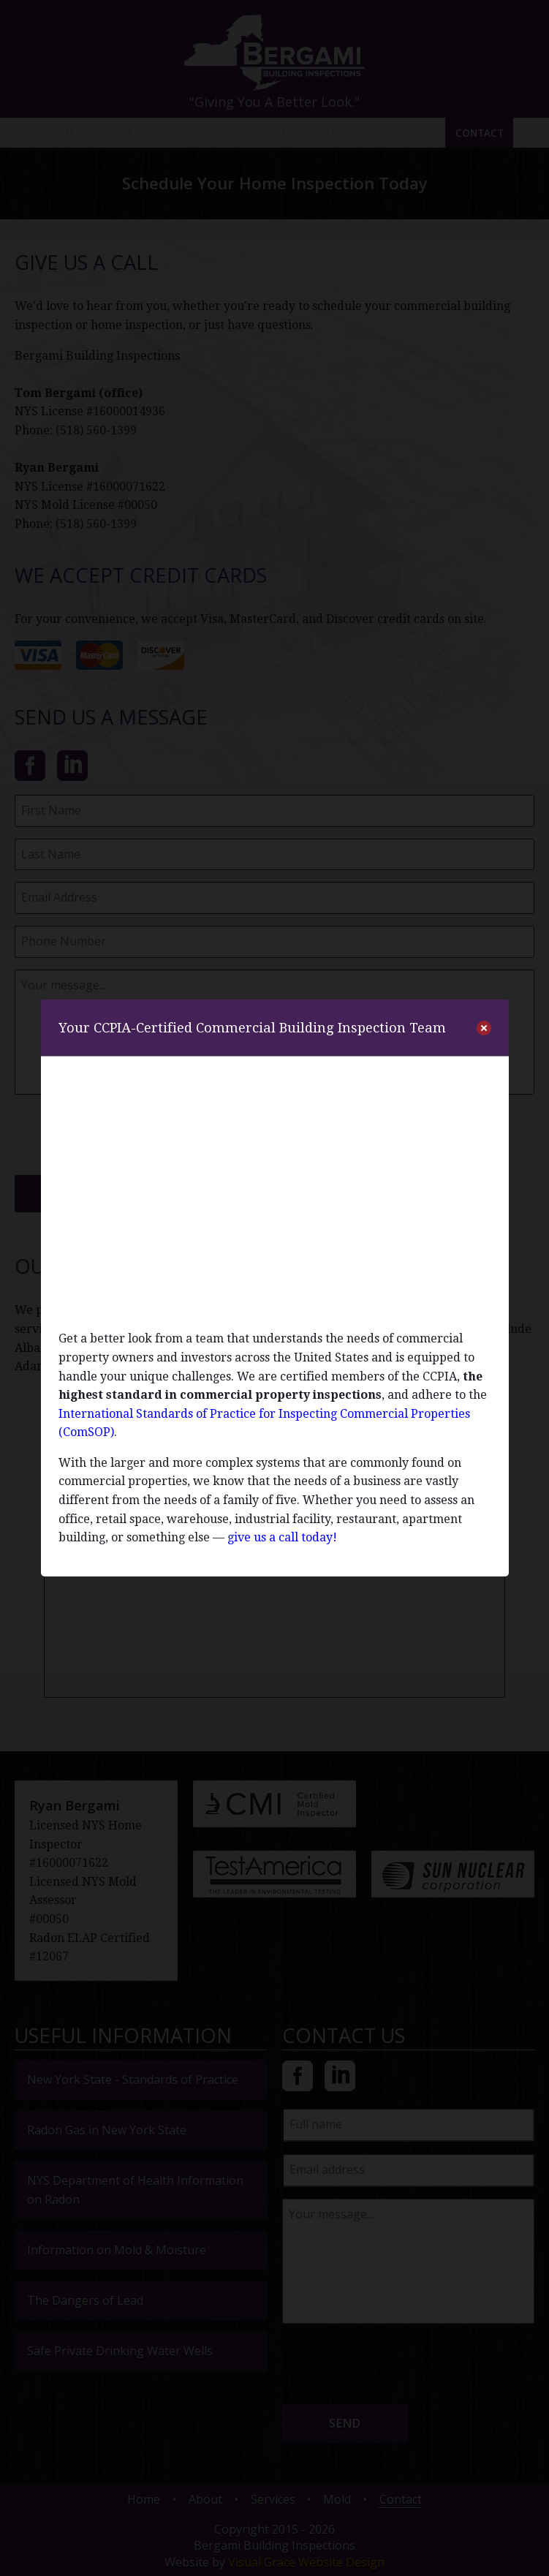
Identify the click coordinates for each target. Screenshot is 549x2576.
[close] (484, 1028)
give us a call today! (282, 1537)
